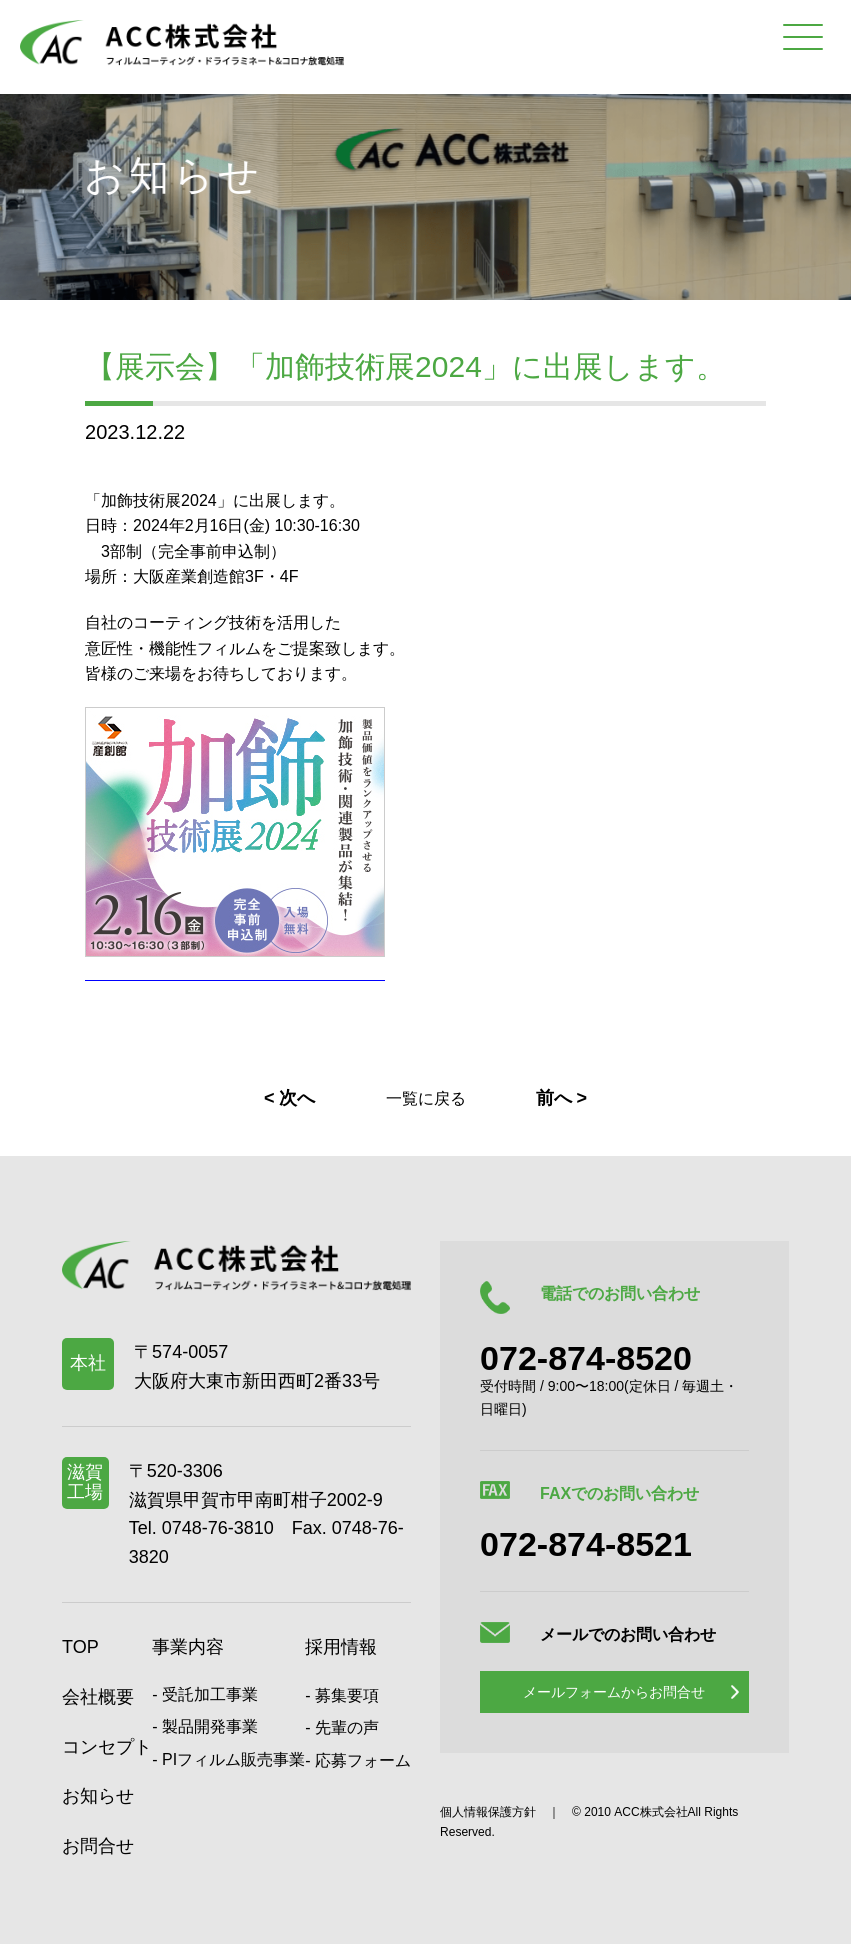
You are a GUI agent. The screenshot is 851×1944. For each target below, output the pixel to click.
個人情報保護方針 (488, 1812)
